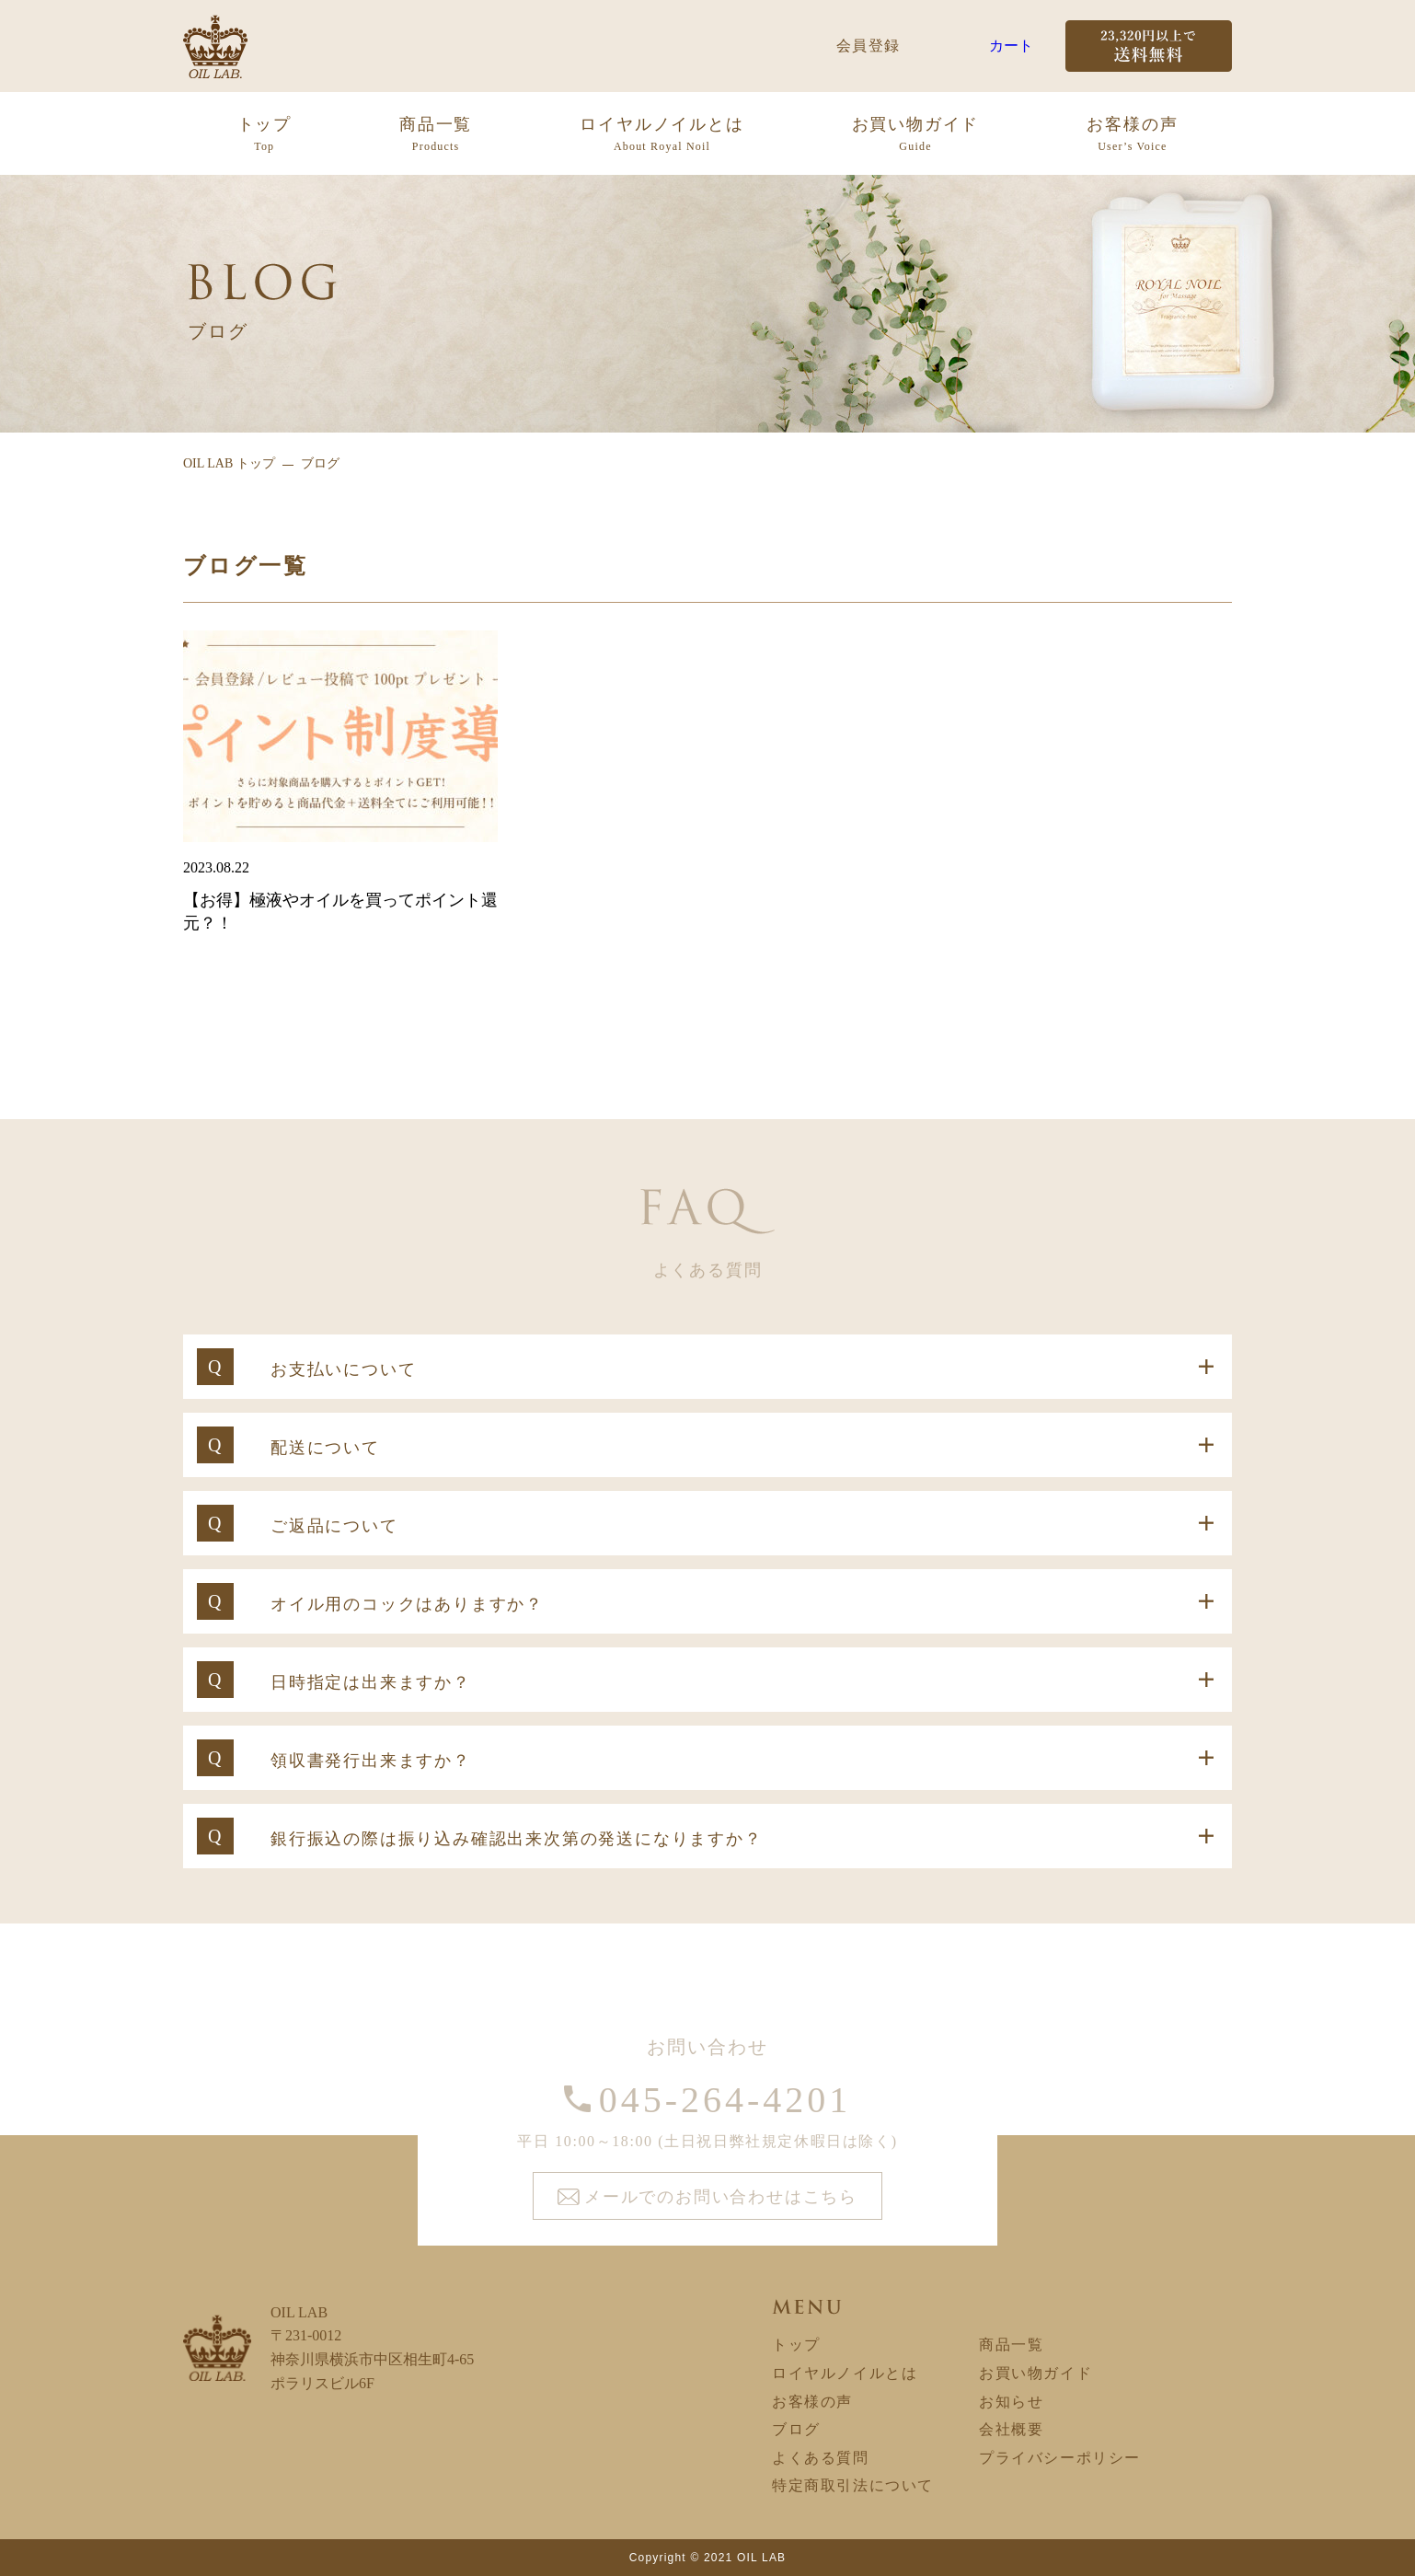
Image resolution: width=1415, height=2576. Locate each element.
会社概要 (1011, 2429)
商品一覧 (435, 135)
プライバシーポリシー (1060, 2458)
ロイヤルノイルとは (661, 135)
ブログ (796, 2429)
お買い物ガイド (916, 135)
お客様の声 (1132, 135)
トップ (264, 135)
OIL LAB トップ (229, 463)
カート (1011, 45)
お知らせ (1011, 2401)
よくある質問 (820, 2458)
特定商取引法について (853, 2485)
